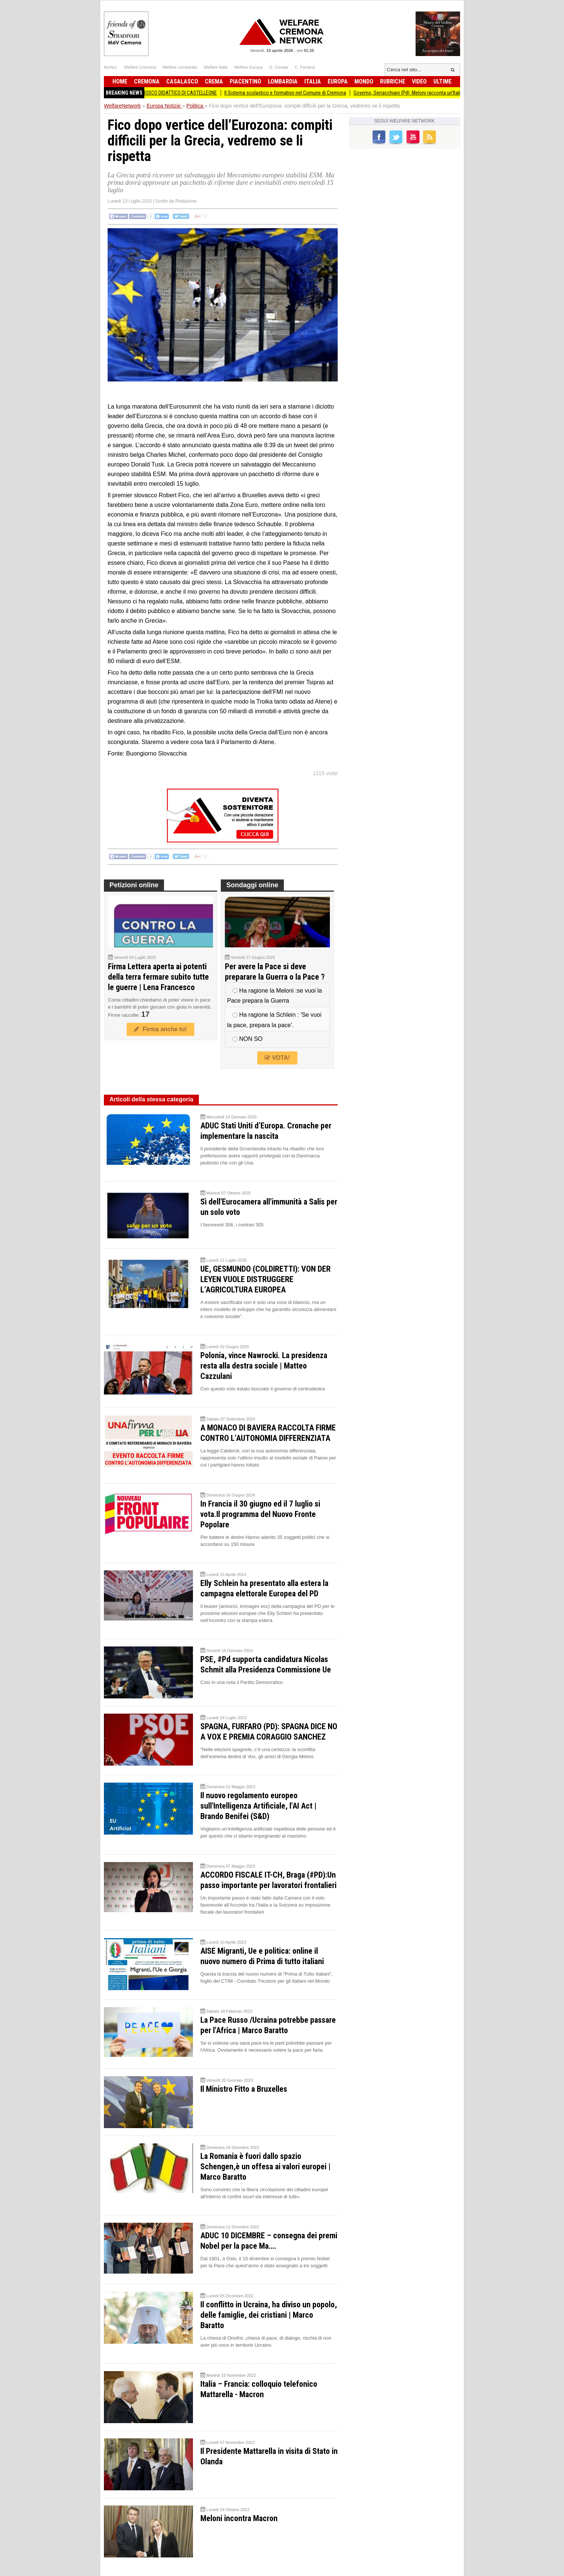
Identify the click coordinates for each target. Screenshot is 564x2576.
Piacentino (245, 81)
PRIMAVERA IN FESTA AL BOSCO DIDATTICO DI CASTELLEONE (161, 93)
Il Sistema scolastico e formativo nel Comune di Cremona (293, 93)
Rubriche (392, 81)
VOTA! (277, 1058)
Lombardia (283, 81)
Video (419, 81)
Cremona (147, 81)
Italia (312, 81)
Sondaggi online (252, 885)
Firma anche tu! (160, 1029)
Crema (214, 81)
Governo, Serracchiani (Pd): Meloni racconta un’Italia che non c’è (428, 93)
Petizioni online (133, 885)
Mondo (363, 81)
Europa (338, 81)
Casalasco (182, 81)
